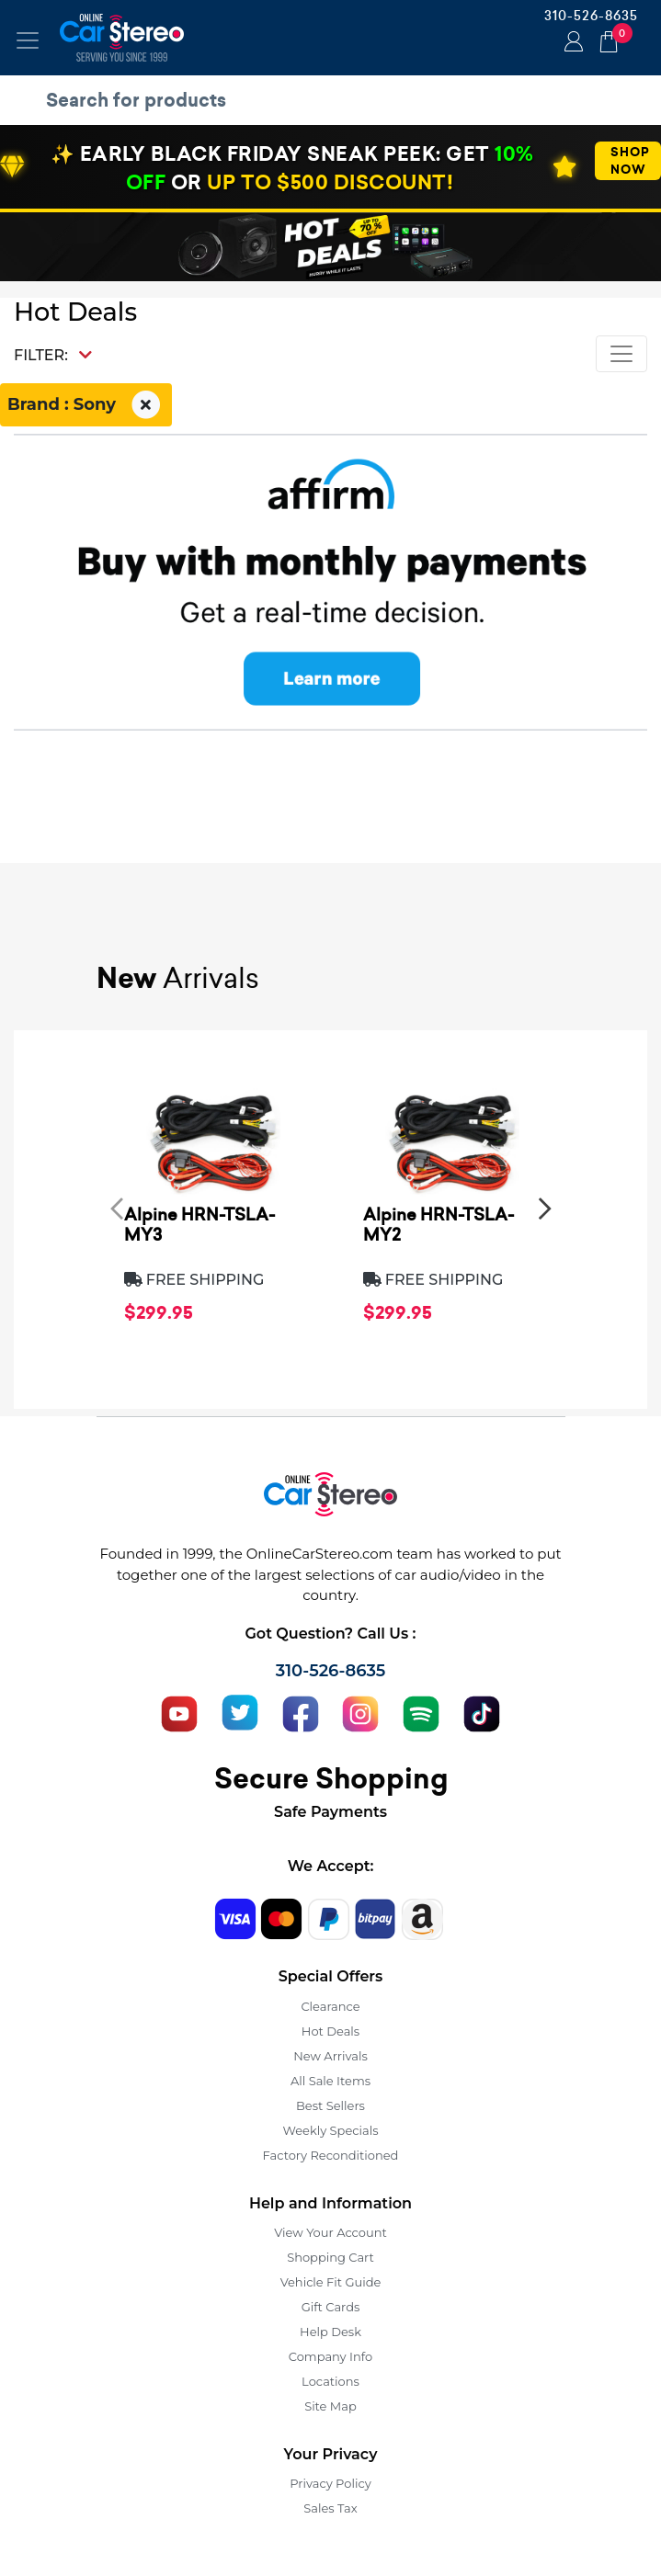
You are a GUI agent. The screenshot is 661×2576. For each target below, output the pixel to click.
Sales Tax (330, 2508)
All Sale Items (330, 2080)
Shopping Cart (330, 2257)
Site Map (330, 2406)
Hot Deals (330, 2031)
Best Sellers (330, 2105)
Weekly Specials (331, 2130)
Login (571, 43)
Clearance (330, 2006)
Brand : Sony (86, 405)
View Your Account (330, 2232)
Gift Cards (331, 2306)
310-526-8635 (591, 15)
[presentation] (117, 1208)
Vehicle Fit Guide (331, 2282)
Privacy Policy (330, 2483)
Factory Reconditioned (331, 2155)
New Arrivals (330, 2055)
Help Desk (330, 2331)
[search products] (335, 100)
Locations (330, 2381)
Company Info (330, 2356)
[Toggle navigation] (27, 40)
